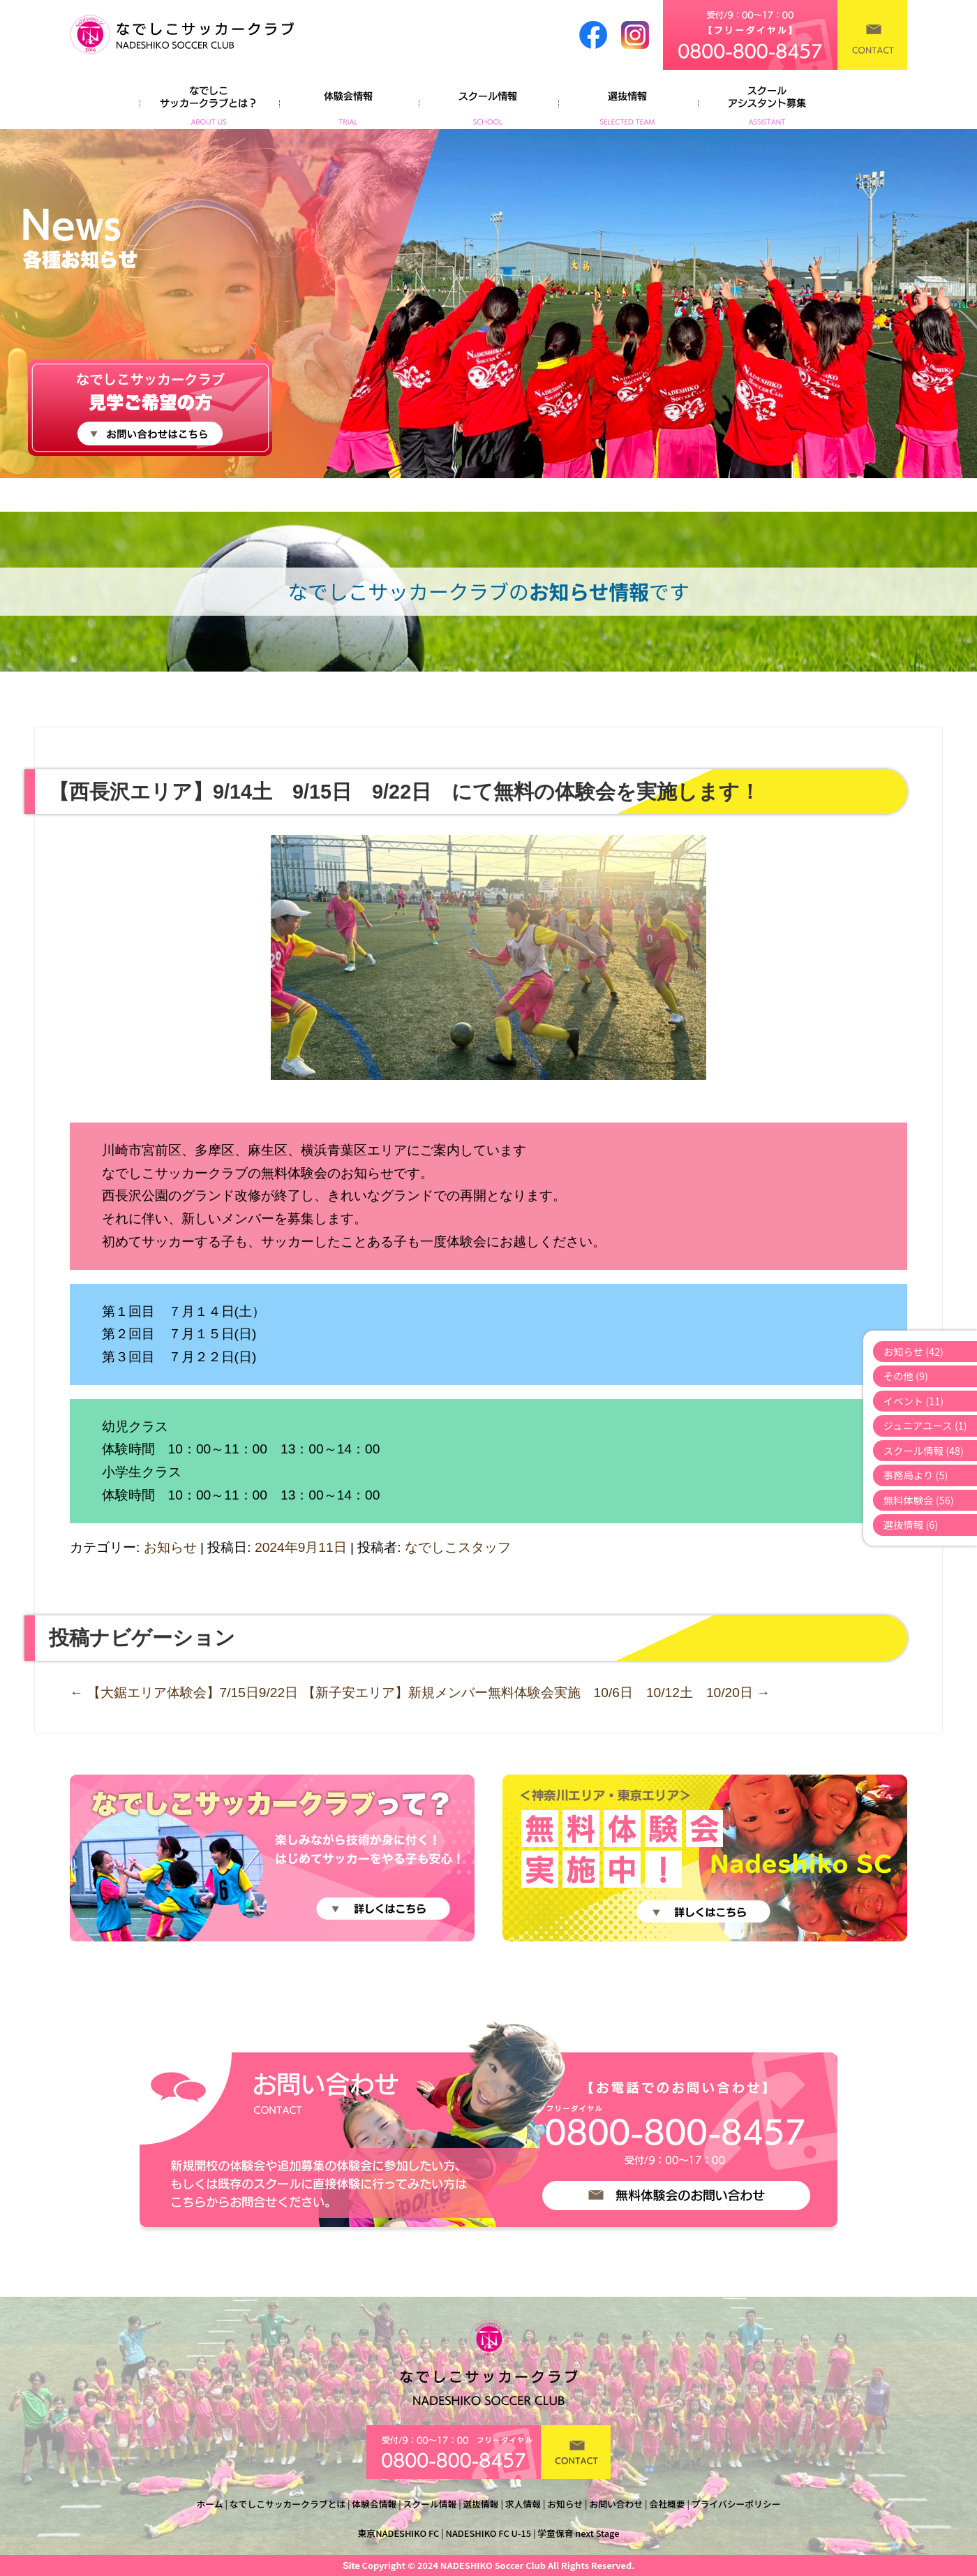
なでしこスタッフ (458, 1547)
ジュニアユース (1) (925, 1425)
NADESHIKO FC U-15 (489, 2533)
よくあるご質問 (767, 101)
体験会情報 (349, 101)
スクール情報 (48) (923, 1450)
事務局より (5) (915, 1474)
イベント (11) (913, 1400)
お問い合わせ (616, 2503)
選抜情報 (628, 101)
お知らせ (170, 1547)
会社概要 (667, 2503)
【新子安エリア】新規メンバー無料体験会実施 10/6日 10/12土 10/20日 (536, 1692)
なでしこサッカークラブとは (287, 2503)
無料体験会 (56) (918, 1500)
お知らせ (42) (913, 1351)
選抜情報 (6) (911, 1524)
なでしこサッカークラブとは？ (209, 101)
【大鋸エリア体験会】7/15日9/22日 (184, 1692)
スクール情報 (488, 101)
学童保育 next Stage (578, 2533)
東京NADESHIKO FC (399, 2533)
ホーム (210, 2503)
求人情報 (523, 2503)
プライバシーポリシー (736, 2503)
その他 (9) (905, 1375)
